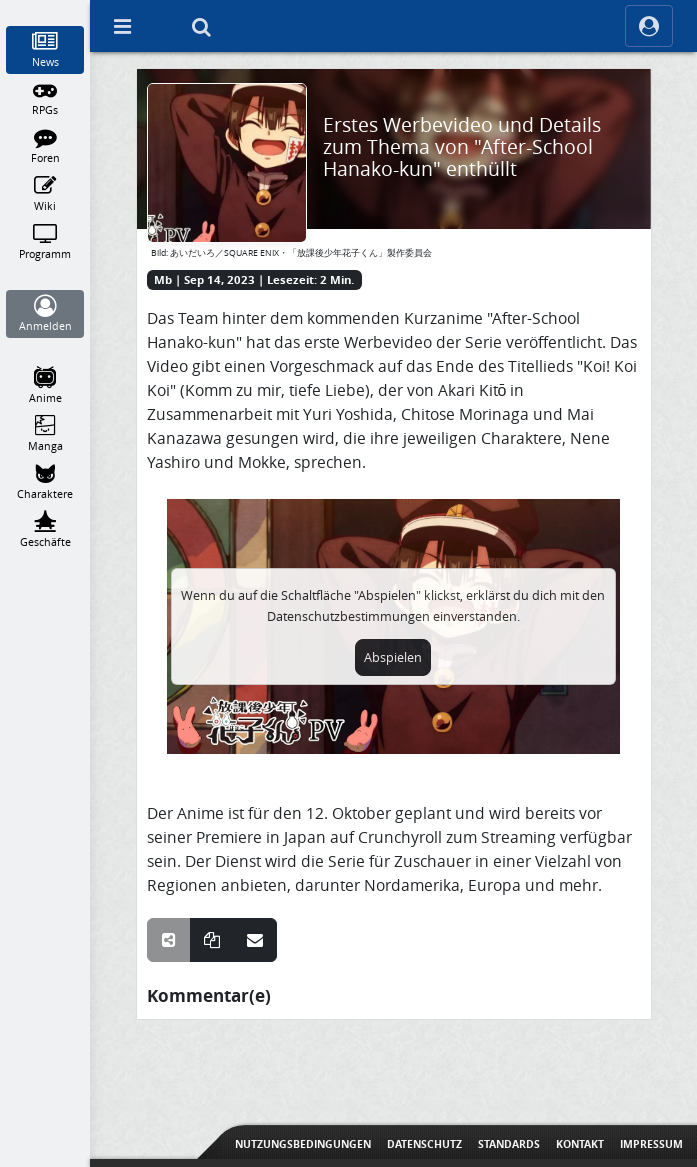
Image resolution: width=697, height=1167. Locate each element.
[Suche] (201, 26)
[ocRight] (649, 26)
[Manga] (45, 434)
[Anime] (45, 386)
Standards (509, 1144)
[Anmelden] (45, 314)
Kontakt (580, 1144)
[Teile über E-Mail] (255, 940)
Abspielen (393, 657)
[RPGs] (45, 98)
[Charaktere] (45, 482)
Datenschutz (424, 1144)
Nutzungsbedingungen (303, 1144)
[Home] (45, 9)
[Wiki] (45, 194)
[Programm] (45, 242)
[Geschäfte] (45, 530)
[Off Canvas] (122, 26)
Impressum (651, 1144)
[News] (45, 50)
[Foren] (45, 146)
